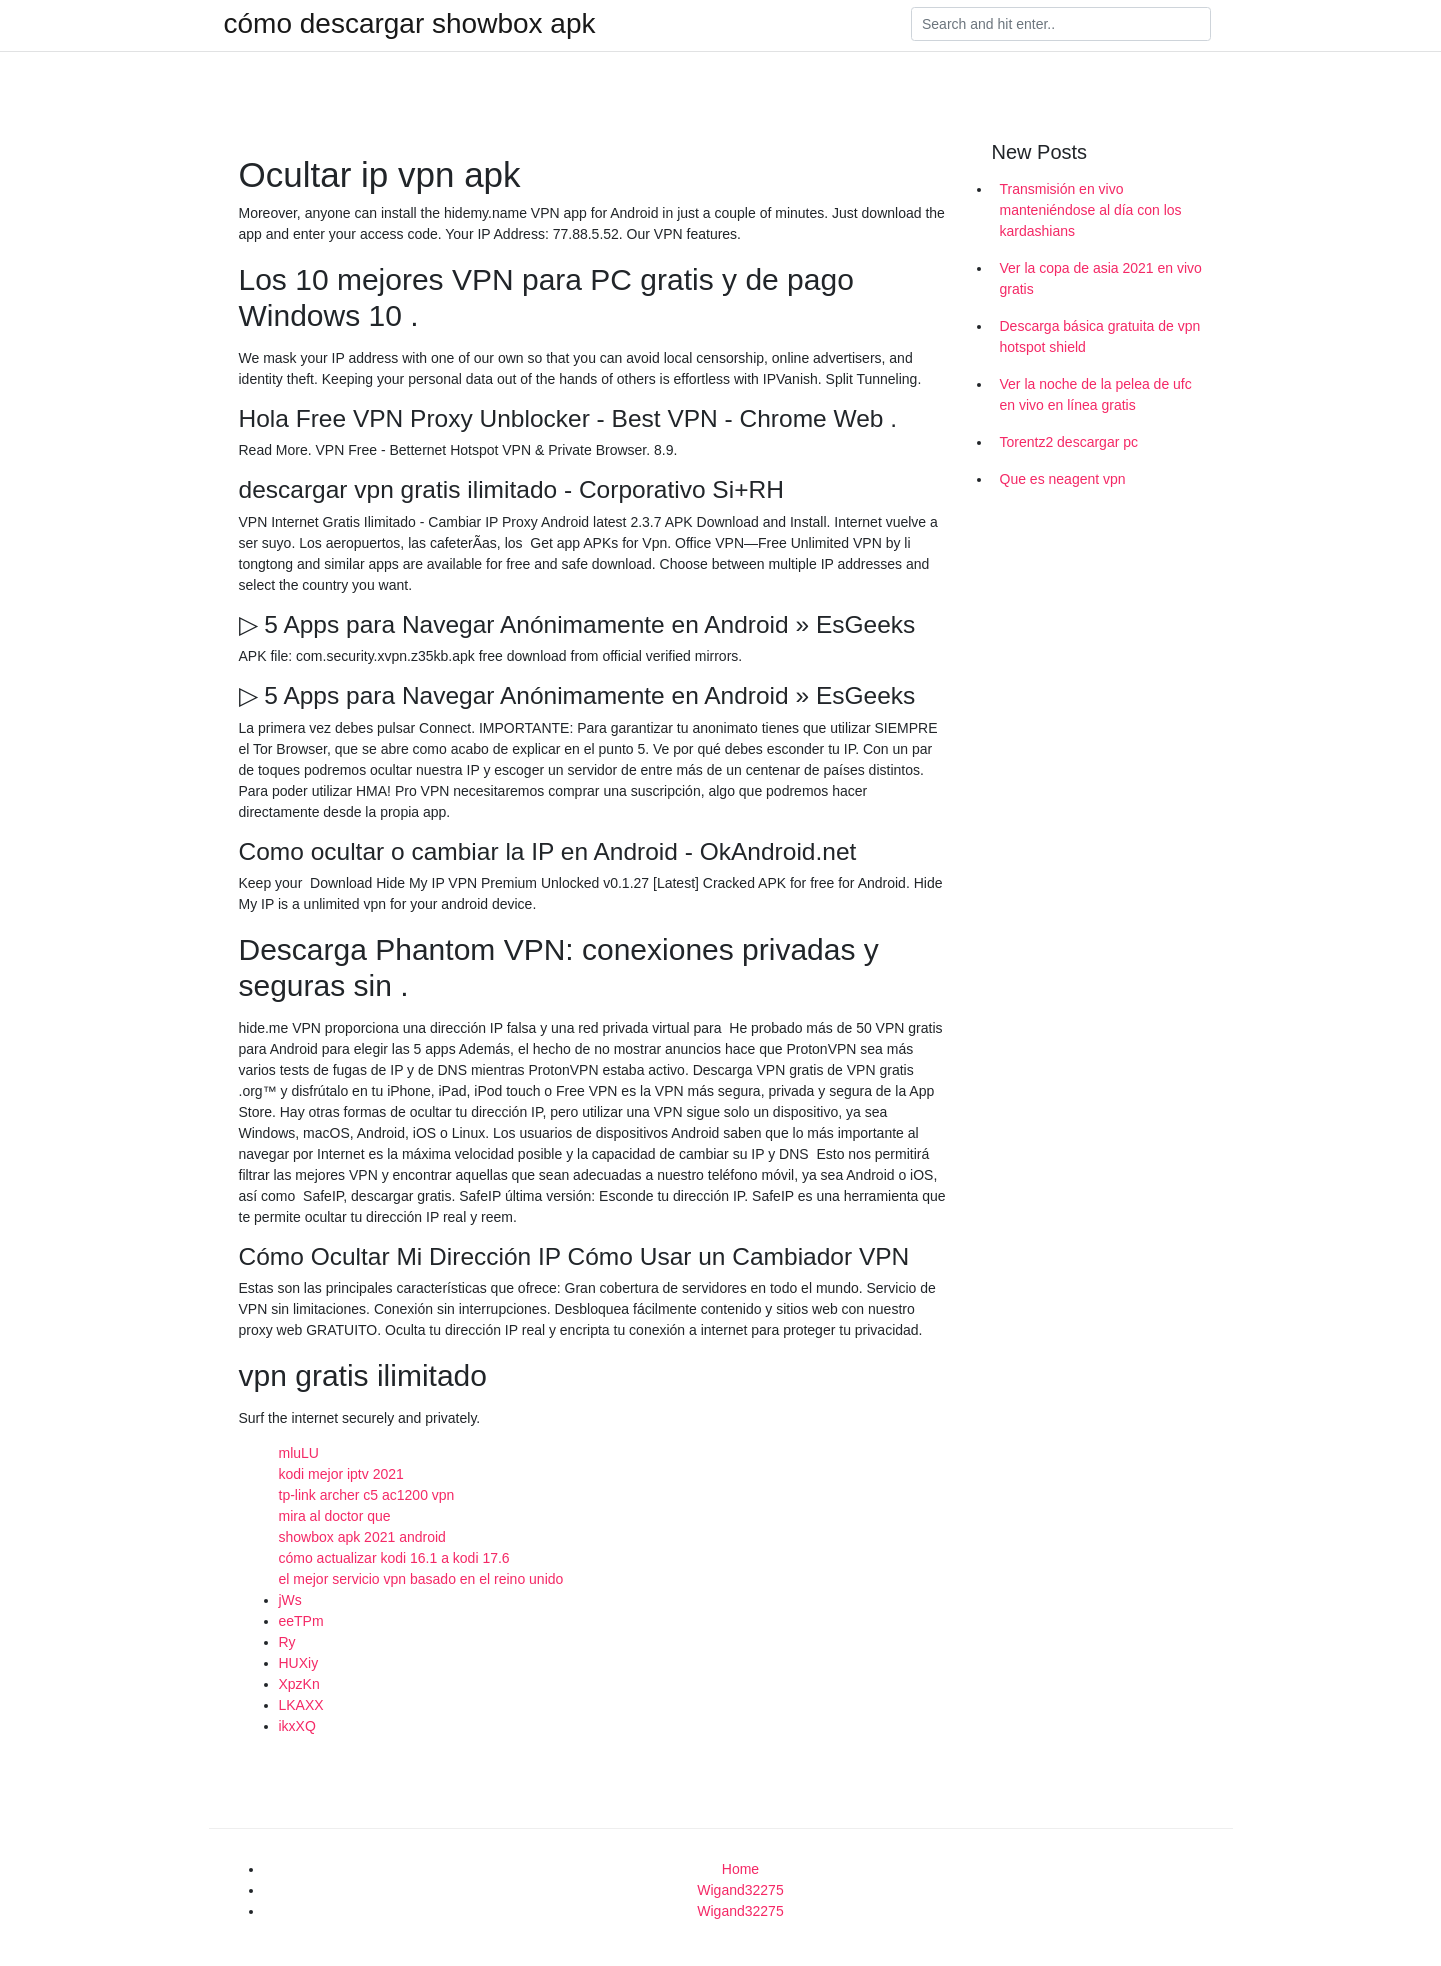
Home (740, 1869)
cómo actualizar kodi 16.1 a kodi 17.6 (394, 1558)
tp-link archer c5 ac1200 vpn (367, 1495)
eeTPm (301, 1621)
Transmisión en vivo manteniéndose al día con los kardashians (1091, 210)
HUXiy (299, 1663)
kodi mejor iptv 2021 (341, 1474)
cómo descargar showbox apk (410, 24)
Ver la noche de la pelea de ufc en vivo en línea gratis (1096, 394)
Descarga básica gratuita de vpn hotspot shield (1100, 336)
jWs (290, 1600)
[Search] (1061, 24)
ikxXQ (297, 1726)
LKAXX (301, 1705)
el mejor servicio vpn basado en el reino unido (421, 1579)
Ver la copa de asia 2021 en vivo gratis (1101, 278)
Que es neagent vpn (1063, 479)
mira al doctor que (335, 1516)
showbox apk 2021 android (362, 1537)
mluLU (299, 1453)
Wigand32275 (740, 1890)
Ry (287, 1642)
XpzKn (299, 1684)
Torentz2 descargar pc (1069, 442)
